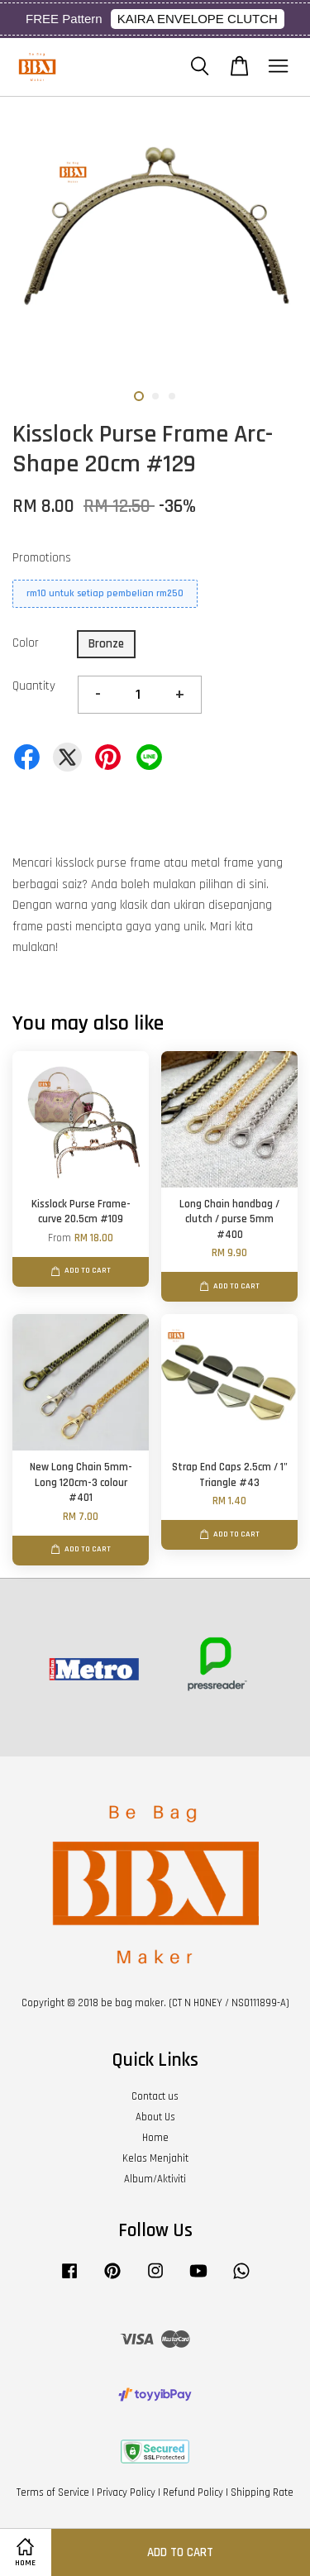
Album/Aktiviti (155, 2179)
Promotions (41, 558)
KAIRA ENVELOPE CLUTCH (197, 19)
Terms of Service (53, 2492)
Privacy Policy (126, 2492)
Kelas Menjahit (155, 2158)
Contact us (155, 2096)
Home (155, 2137)
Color (25, 643)
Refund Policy (193, 2492)
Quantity (33, 686)
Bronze (106, 644)
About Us (155, 2117)
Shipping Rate (262, 2492)
